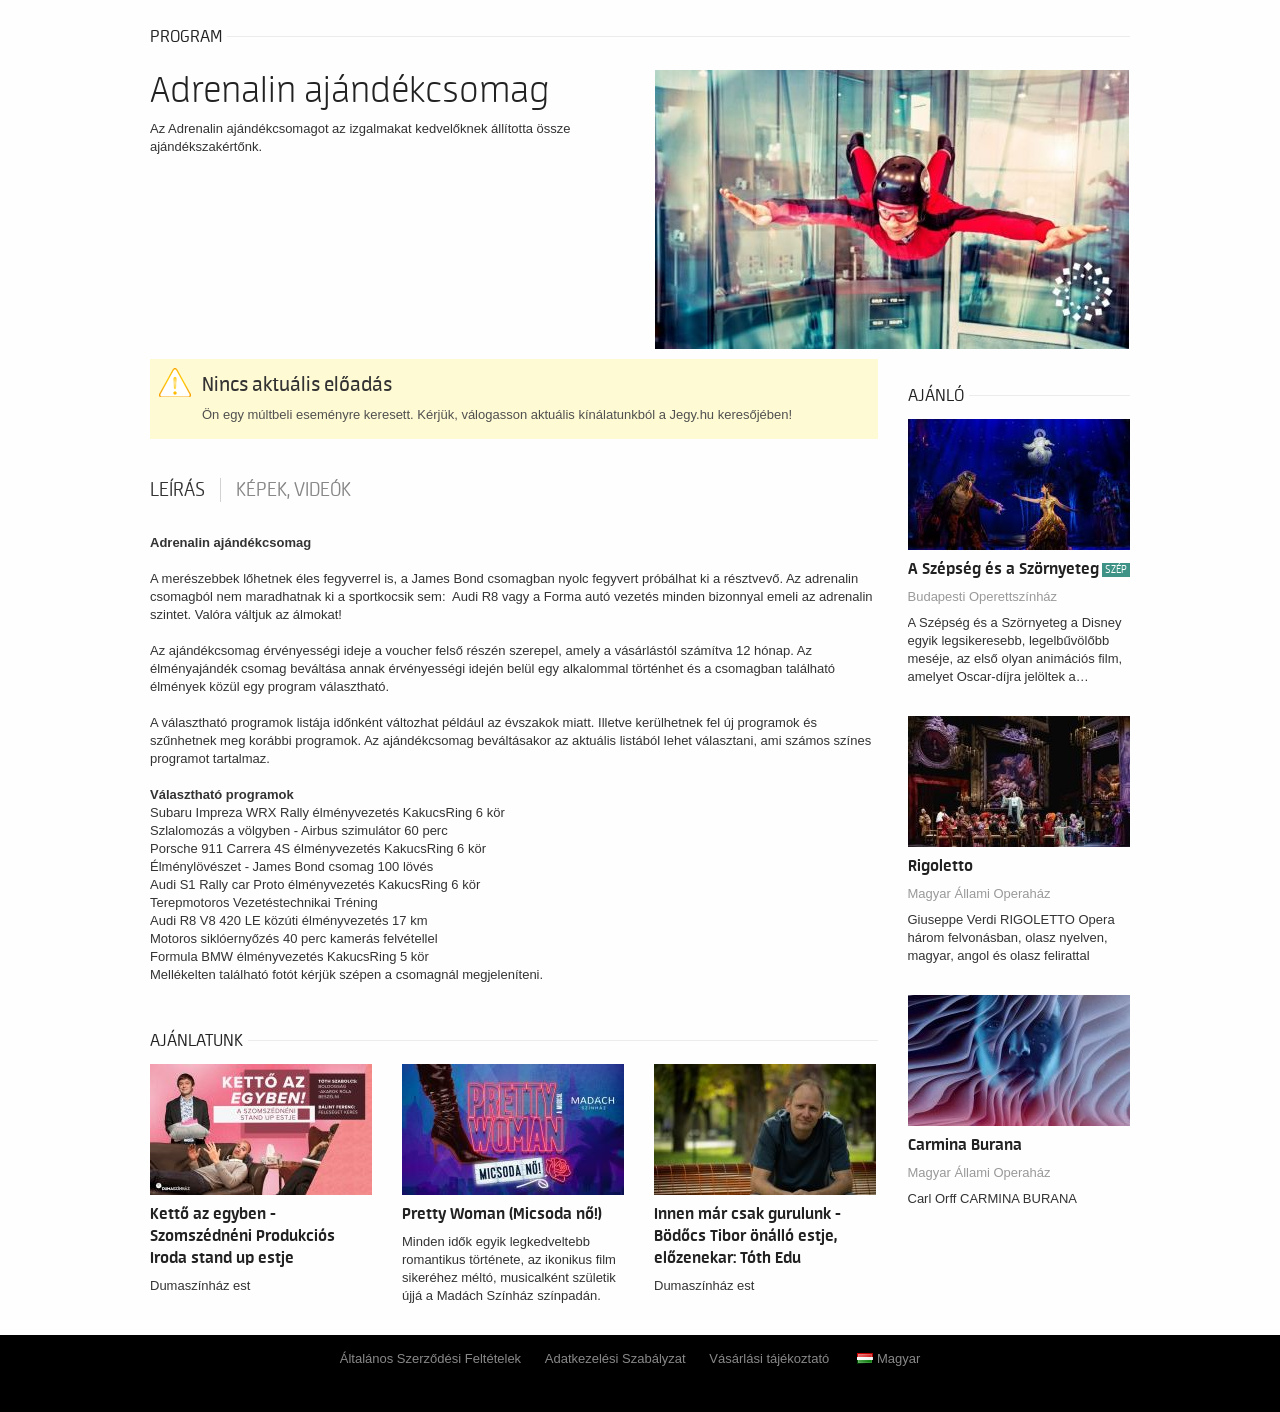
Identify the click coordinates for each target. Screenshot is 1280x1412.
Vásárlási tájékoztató (769, 1358)
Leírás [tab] (177, 490)
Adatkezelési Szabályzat (615, 1358)
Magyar (888, 1358)
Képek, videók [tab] (293, 490)
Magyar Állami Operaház (979, 893)
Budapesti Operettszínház (983, 596)
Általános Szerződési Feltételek (430, 1358)
